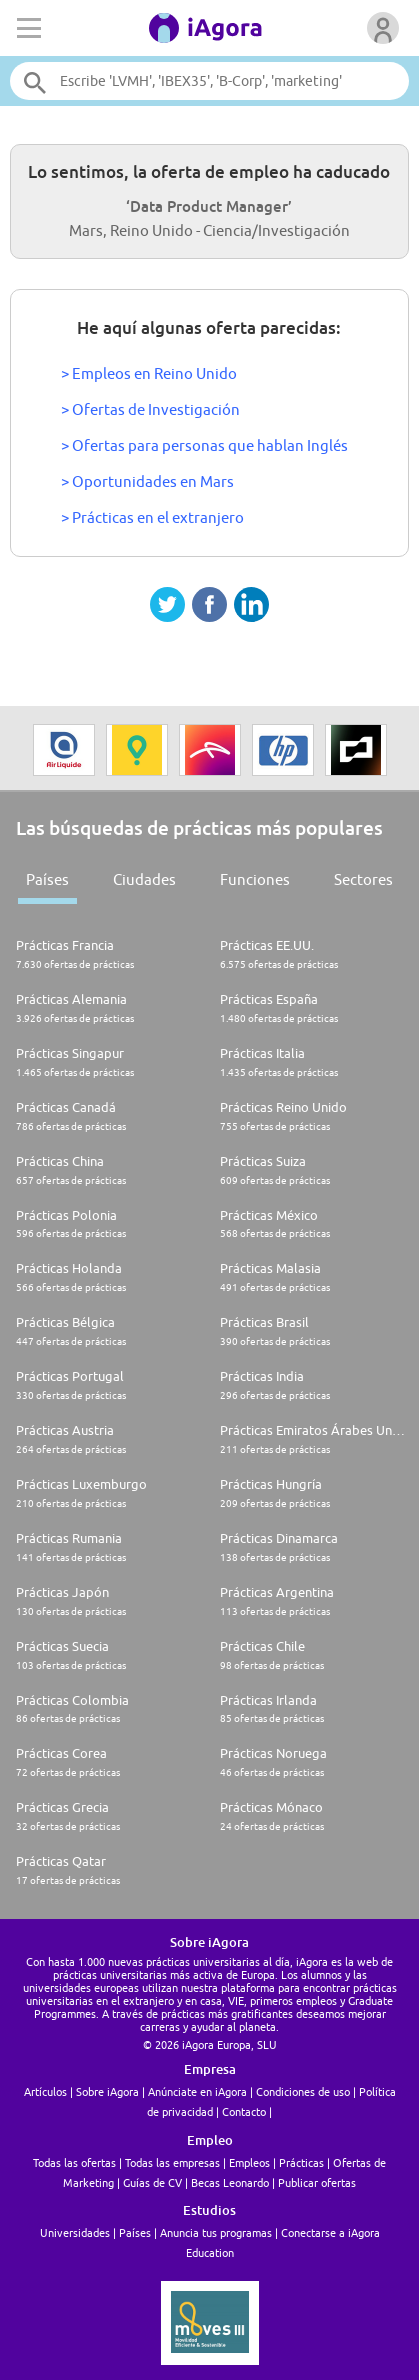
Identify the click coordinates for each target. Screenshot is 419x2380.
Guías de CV (152, 2182)
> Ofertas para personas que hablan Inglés (204, 445)
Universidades (75, 2232)
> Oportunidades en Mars (147, 481)
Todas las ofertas (74, 2162)
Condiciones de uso (303, 2091)
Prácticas (301, 2162)
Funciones (255, 879)
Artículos (45, 2091)
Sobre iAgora (107, 2091)
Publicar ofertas (317, 2182)
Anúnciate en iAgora (197, 2091)
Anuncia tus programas (216, 2232)
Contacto (244, 2111)
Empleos (249, 2162)
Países (47, 879)
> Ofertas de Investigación (150, 409)
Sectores (363, 879)
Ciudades (144, 879)
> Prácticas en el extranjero (152, 517)
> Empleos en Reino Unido (149, 373)
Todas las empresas (172, 2162)
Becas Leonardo (230, 2182)
